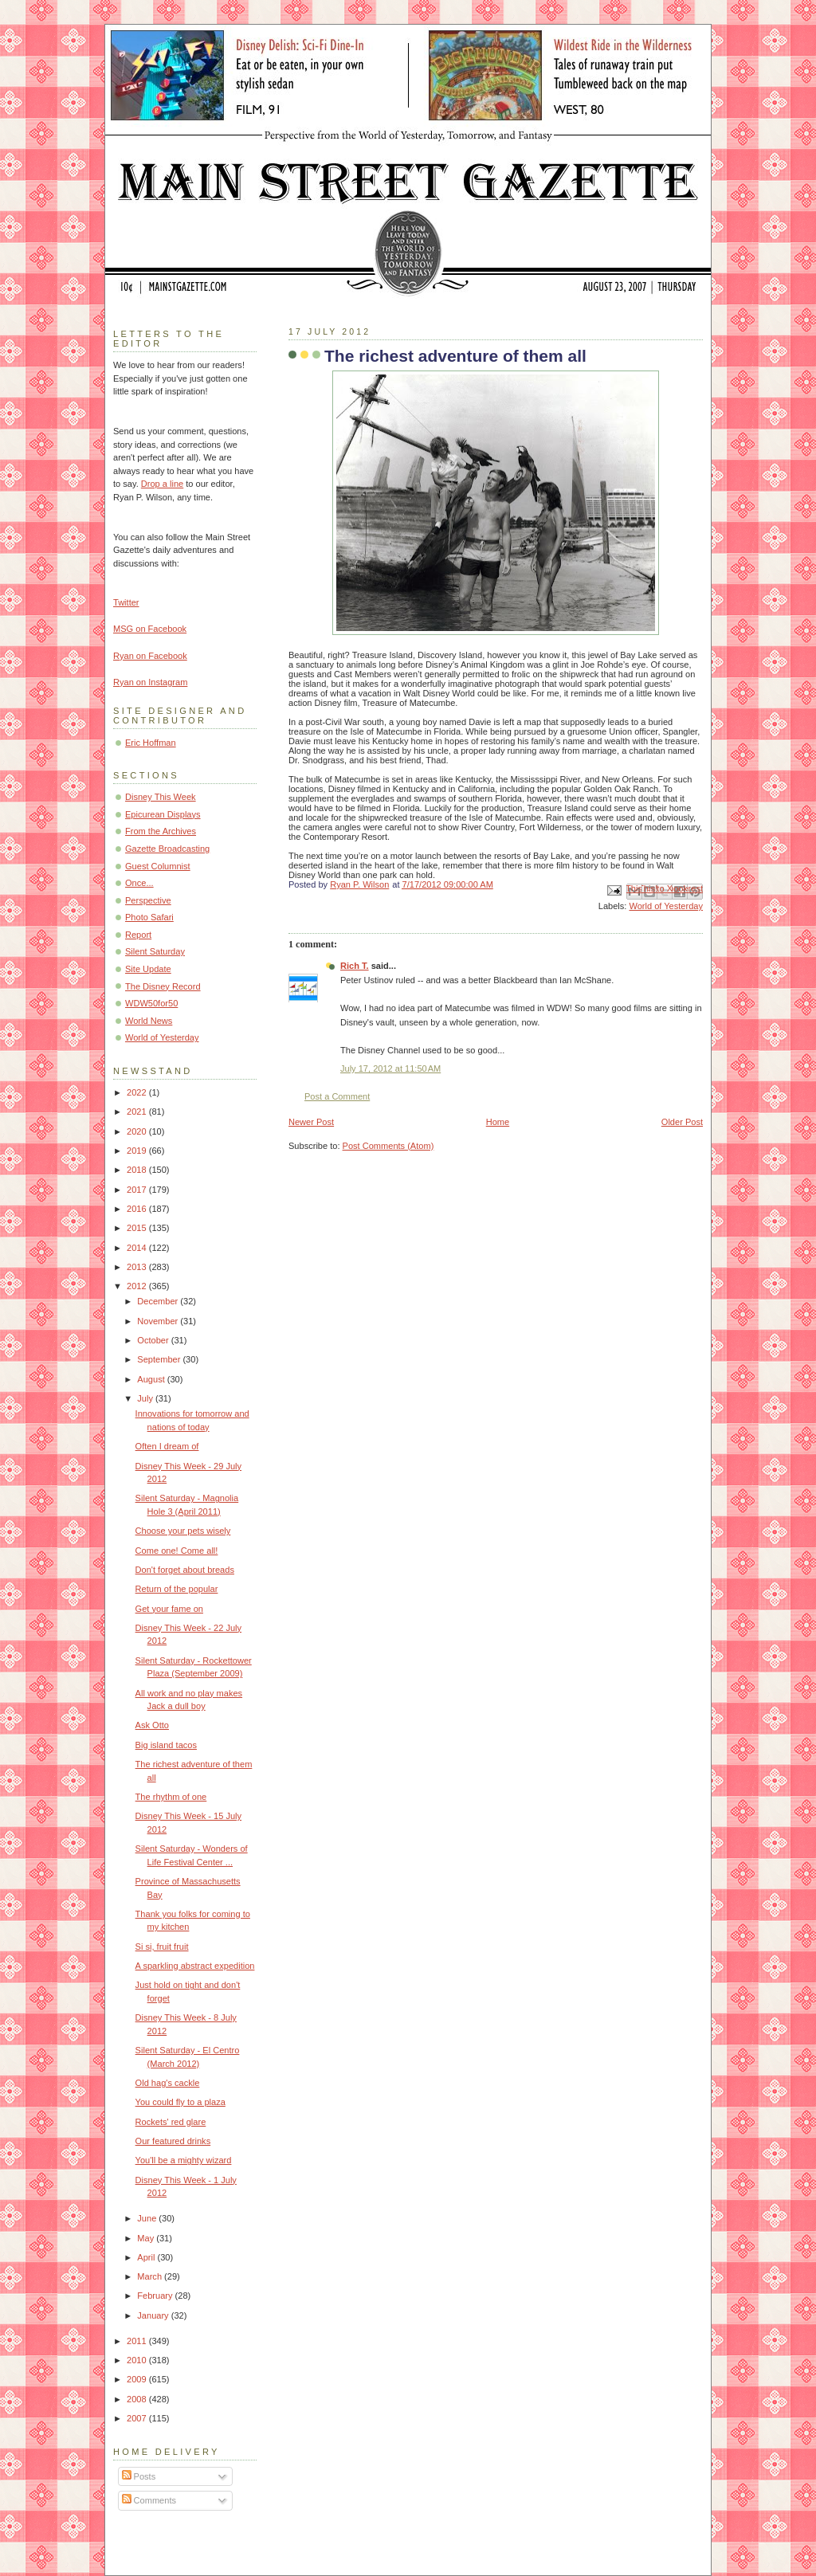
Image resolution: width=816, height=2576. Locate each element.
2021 (138, 1111)
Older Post (682, 1122)
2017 (138, 1189)
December (158, 1301)
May (146, 2238)
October (154, 1340)
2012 (138, 1286)
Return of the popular (176, 1589)
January (154, 2315)
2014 (138, 1248)
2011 (138, 2341)
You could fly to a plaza (180, 2102)
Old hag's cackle (167, 2083)
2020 (138, 1131)
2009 (138, 2379)
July (146, 1398)
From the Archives (160, 831)
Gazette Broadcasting (167, 848)
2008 (138, 2399)
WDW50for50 (151, 1003)
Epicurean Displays (163, 814)
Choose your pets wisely (183, 1530)
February (156, 2295)
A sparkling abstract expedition (195, 1965)
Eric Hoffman (150, 742)
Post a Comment (337, 1096)
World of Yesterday (666, 906)
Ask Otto (152, 1725)
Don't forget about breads (184, 1569)
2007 (138, 2418)
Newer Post (311, 1122)
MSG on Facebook (149, 628)
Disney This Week (160, 797)
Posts (139, 2476)
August (152, 1379)
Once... (139, 883)
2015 (138, 1228)
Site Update (148, 969)
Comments (149, 2500)
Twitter (126, 602)
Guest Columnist (157, 866)
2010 (138, 2360)
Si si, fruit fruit (162, 1946)
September (159, 1359)
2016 (138, 1209)
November (158, 1321)
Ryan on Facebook (150, 656)
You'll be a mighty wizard (183, 2160)
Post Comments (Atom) (388, 1146)
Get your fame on (169, 1608)
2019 (138, 1150)
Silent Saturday (155, 951)
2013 (138, 1267)
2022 (138, 1092)
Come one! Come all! (176, 1550)
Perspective (148, 900)
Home (497, 1122)
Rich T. (354, 965)
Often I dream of (167, 1446)
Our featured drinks (173, 2141)
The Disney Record (163, 986)
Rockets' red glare (170, 2122)
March (150, 2276)
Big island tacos (166, 1745)
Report (138, 934)
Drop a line (162, 483)
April (147, 2257)
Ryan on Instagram (150, 682)
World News (148, 1020)
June (148, 2218)
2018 (138, 1169)
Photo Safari (149, 917)
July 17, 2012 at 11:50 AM (390, 1068)
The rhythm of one (171, 1797)
